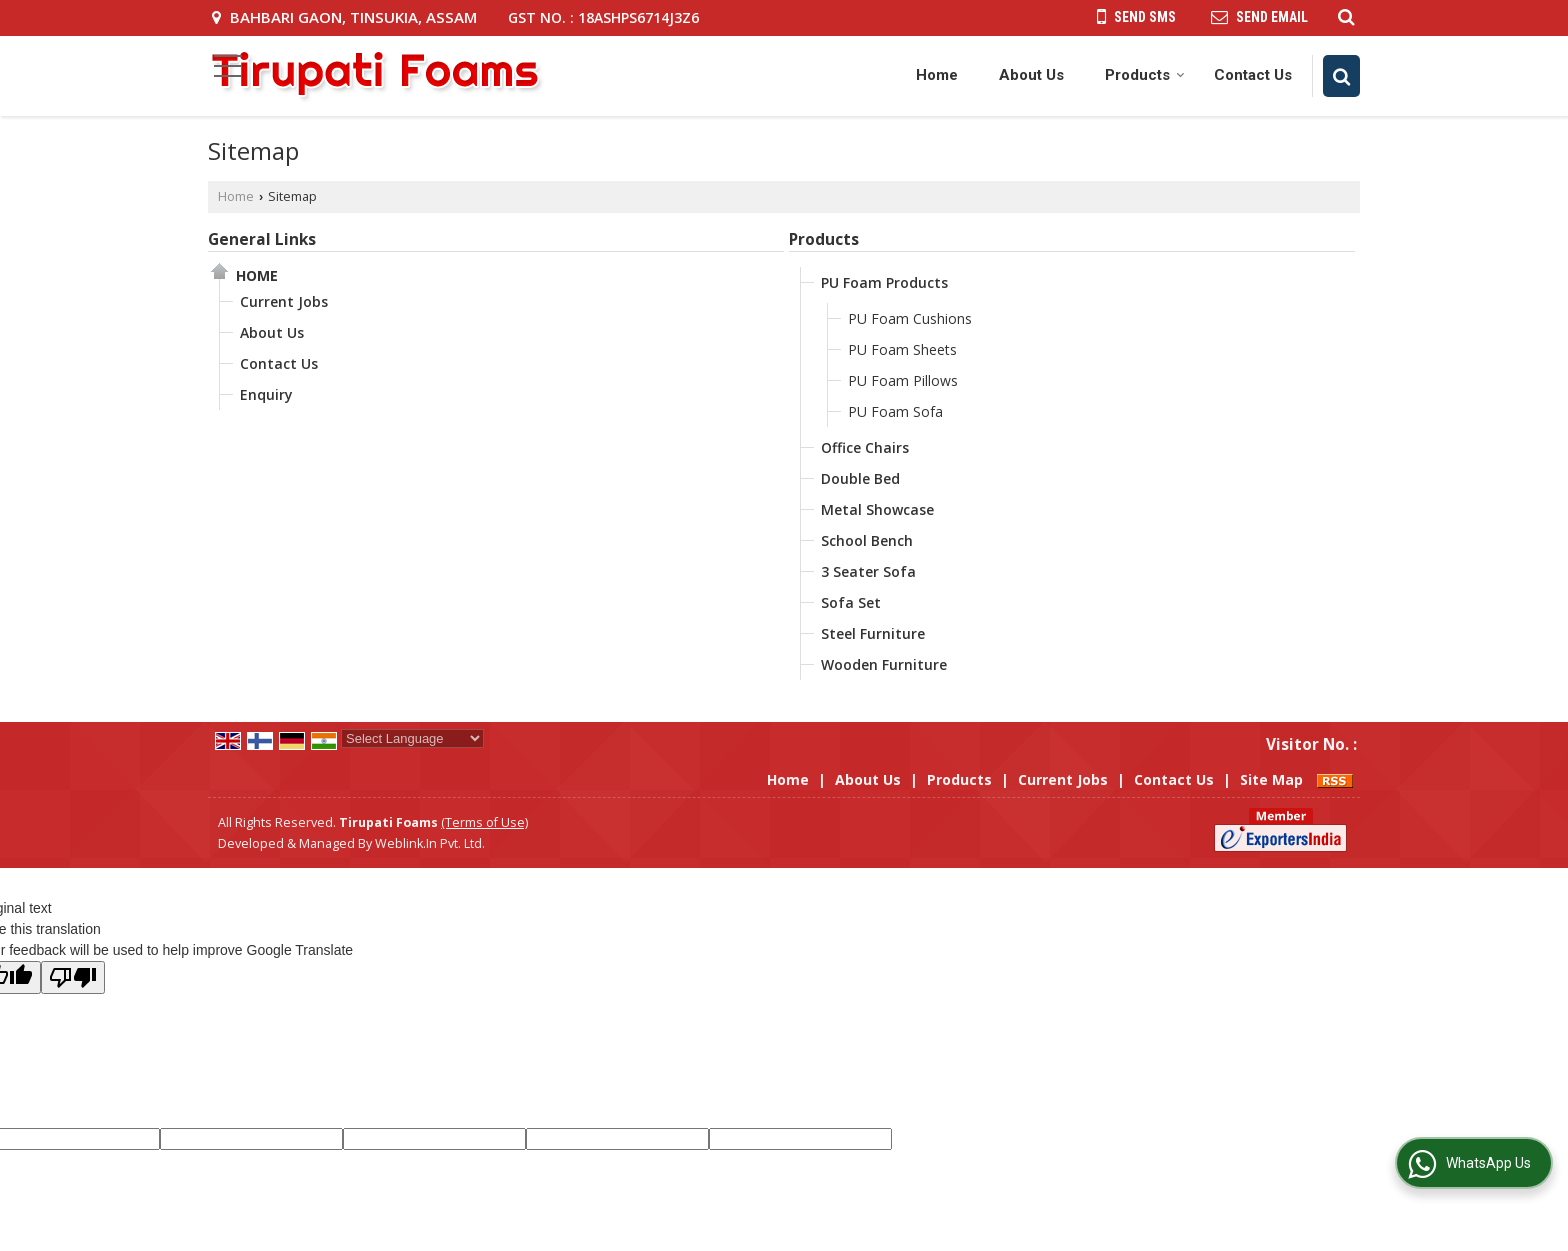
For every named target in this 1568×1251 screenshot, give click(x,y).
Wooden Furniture (884, 664)
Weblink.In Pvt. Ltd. (430, 843)
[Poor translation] (73, 977)
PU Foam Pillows (903, 380)
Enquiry (266, 394)
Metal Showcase (877, 509)
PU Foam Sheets (902, 349)
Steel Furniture (873, 633)
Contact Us (1253, 75)
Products (1145, 75)
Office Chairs (865, 447)
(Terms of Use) (484, 822)
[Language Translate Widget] (412, 738)
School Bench (867, 540)
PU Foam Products (884, 282)
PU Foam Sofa (895, 411)
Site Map (1271, 779)
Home (937, 75)
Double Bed (860, 478)
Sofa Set (851, 602)
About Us (1031, 75)
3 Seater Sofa (868, 571)
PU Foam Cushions (910, 318)
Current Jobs (284, 301)
